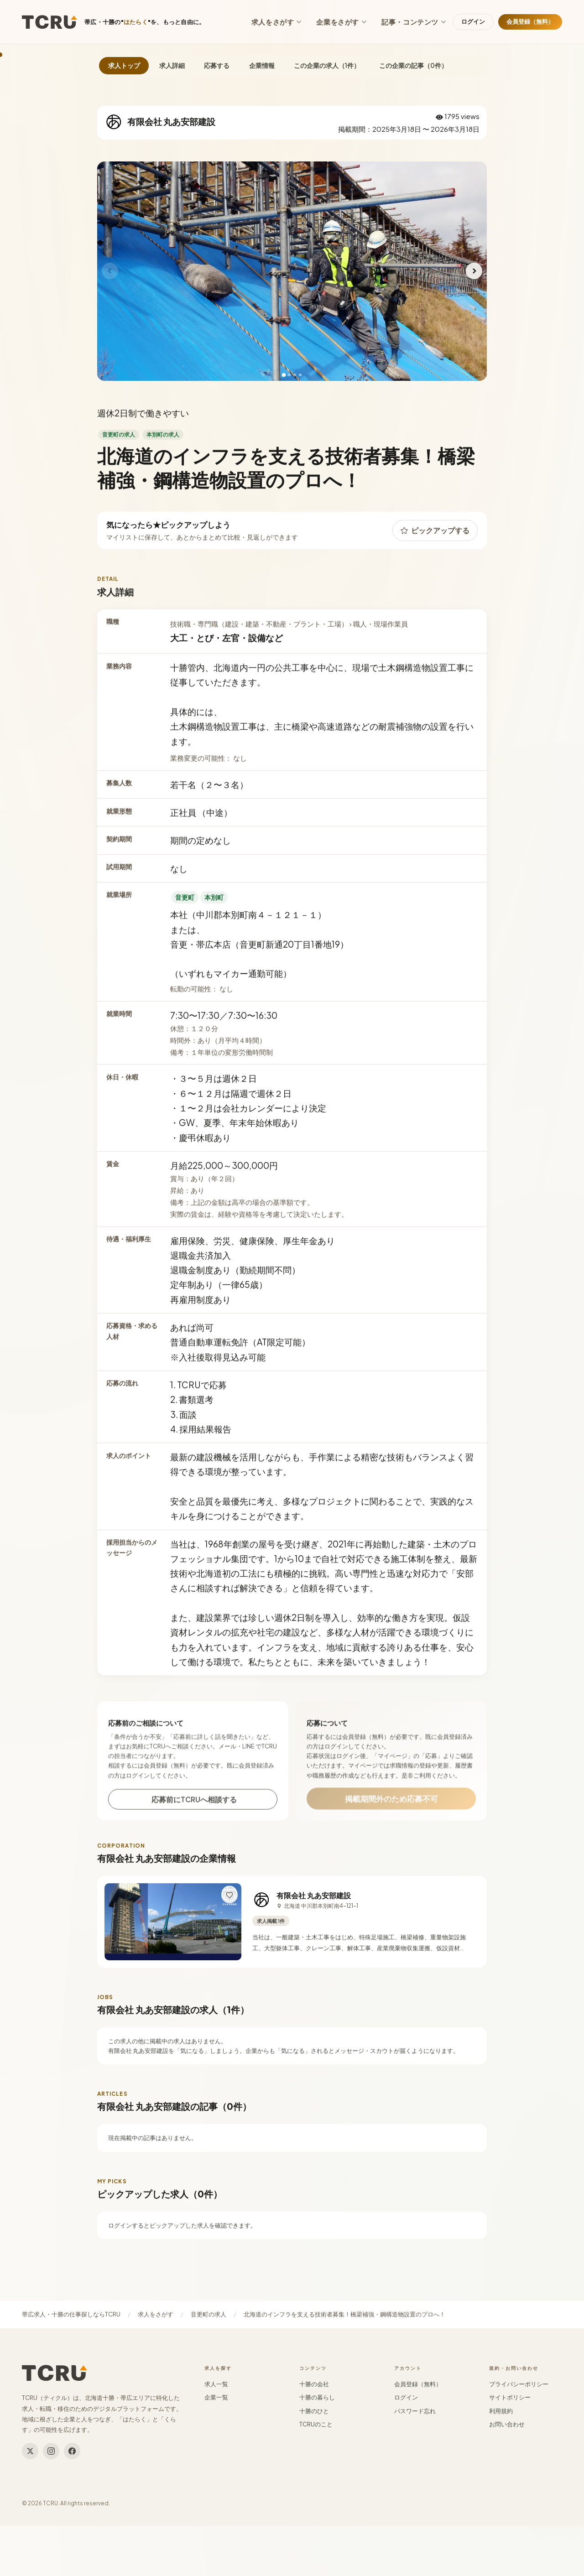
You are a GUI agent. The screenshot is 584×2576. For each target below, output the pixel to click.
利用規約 (501, 2411)
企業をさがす (341, 21)
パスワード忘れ (415, 2411)
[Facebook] (72, 2451)
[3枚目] (294, 375)
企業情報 (262, 65)
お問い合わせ (507, 2424)
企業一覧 (216, 2397)
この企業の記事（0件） (413, 65)
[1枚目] (284, 375)
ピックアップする (435, 537)
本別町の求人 (162, 441)
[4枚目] (300, 375)
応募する (216, 65)
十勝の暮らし (317, 2397)
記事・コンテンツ (413, 21)
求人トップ (124, 65)
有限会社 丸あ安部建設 (313, 1904)
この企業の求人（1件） (327, 65)
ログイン (473, 21)
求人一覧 (216, 2384)
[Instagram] (51, 2451)
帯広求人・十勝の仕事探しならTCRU (71, 2314)
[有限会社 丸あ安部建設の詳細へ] (172, 1930)
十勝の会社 (314, 2384)
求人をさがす (276, 21)
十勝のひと (314, 2411)
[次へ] (474, 271)
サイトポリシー (510, 2397)
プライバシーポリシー (518, 2384)
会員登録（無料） (530, 21)
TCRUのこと (316, 2424)
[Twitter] (30, 2451)
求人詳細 (172, 65)
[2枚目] (289, 375)
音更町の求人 (118, 441)
